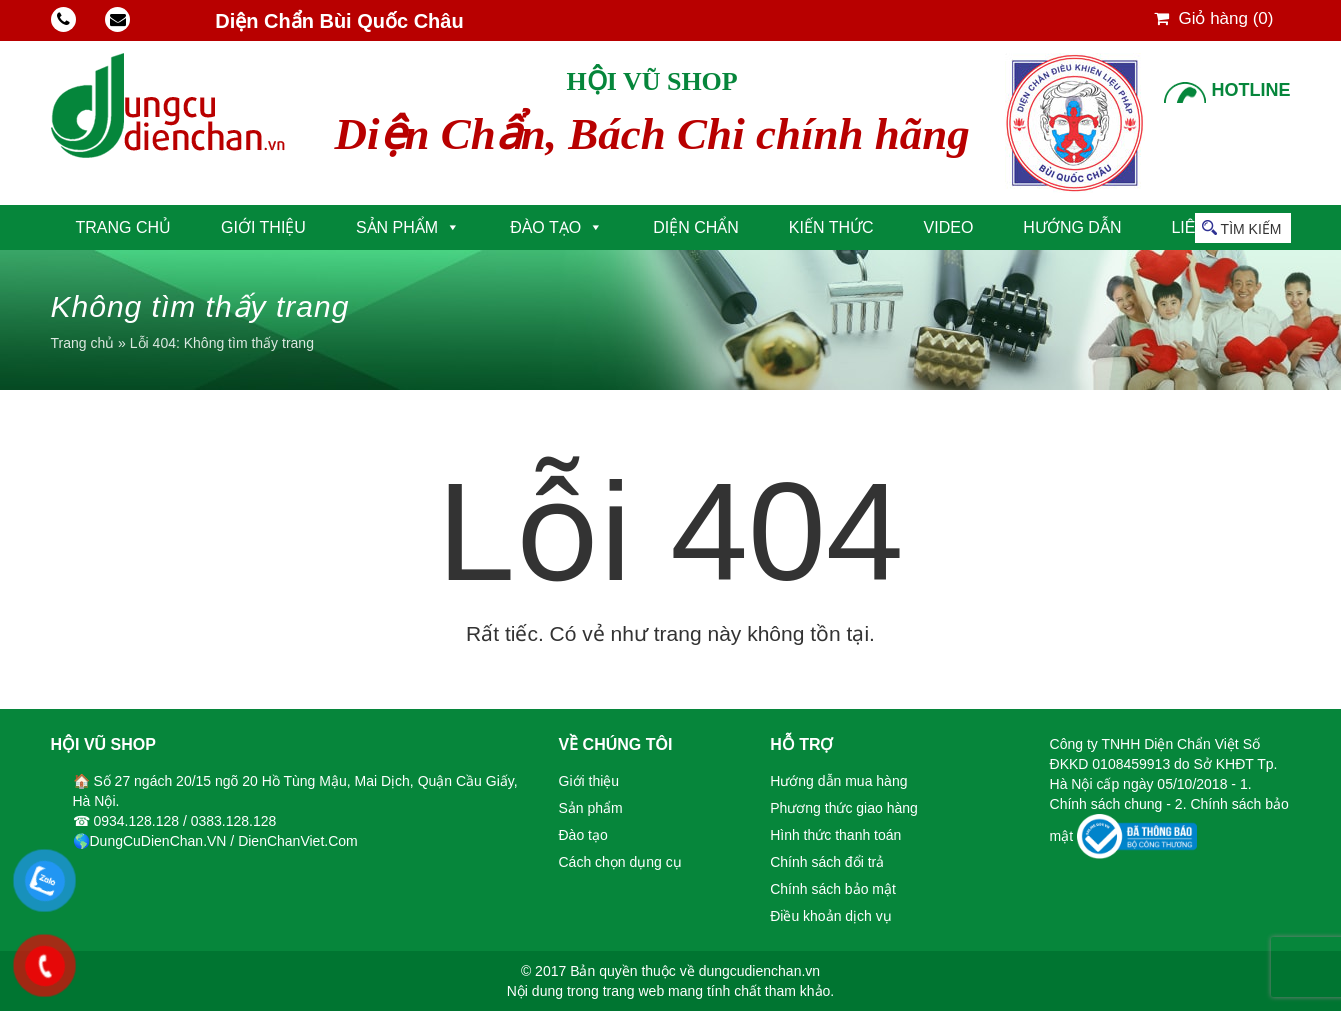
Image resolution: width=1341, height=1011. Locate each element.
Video (949, 227)
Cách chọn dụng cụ (620, 862)
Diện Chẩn (696, 227)
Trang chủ (124, 227)
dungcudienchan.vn (759, 971)
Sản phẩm (397, 227)
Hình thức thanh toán (835, 835)
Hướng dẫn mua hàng (838, 781)
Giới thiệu (263, 227)
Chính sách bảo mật (833, 889)
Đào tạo (545, 227)
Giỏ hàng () (1214, 18)
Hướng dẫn (1072, 227)
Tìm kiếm (1251, 229)
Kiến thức (831, 227)
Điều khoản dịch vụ (831, 916)
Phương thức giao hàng (844, 808)
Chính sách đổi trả (827, 862)
